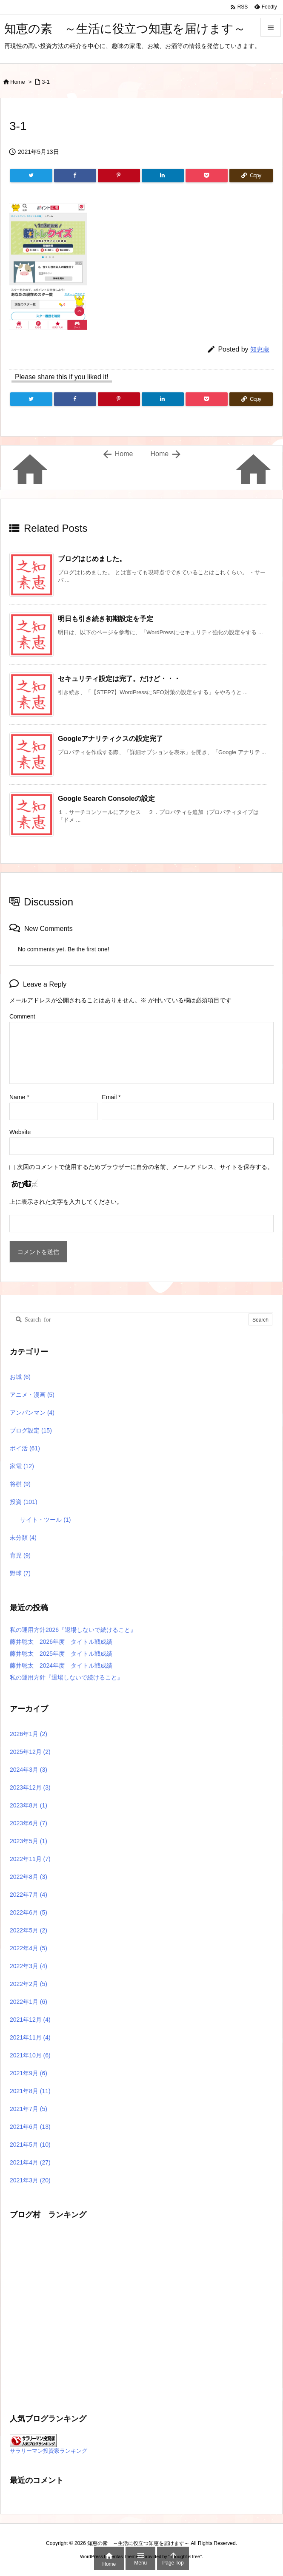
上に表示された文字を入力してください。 (66, 1201)
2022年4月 (28, 1948)
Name (19, 1097)
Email (111, 1097)
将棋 (20, 1484)
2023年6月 (28, 1823)
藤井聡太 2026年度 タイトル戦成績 (61, 1641)
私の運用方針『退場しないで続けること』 (66, 1677)
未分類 (23, 1537)
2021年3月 (30, 2180)
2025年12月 (30, 1751)
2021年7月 (28, 2108)
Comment (22, 1016)
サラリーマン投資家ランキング (48, 2451)
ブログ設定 (31, 1430)
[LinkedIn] (163, 175)
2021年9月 (28, 2073)
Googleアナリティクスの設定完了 (110, 738)
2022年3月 (28, 1966)
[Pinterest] (119, 175)
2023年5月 (28, 1841)
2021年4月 (30, 2162)
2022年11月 (30, 1858)
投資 (23, 1501)
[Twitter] (31, 175)
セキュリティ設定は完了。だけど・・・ (119, 678)
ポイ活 (25, 1448)
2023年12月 (30, 1787)
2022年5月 (28, 1930)
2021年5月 (30, 2144)
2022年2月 (28, 1983)
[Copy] (251, 175)
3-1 (46, 82)
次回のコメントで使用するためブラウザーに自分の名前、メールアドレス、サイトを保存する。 (145, 1166)
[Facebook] (75, 175)
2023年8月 (28, 1805)
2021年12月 (30, 2019)
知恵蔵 (259, 349)
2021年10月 (30, 2055)
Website (20, 1132)
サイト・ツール (45, 1519)
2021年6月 (30, 2126)
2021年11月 (30, 2037)
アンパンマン (32, 1412)
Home (17, 82)
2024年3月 (28, 1769)
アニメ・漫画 (32, 1394)
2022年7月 (28, 1894)
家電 (22, 1466)
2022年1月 (28, 2001)
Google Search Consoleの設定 (106, 798)
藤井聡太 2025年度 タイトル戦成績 (61, 1653)
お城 (20, 1376)
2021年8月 (30, 2091)
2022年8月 (28, 1876)
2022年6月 (28, 1912)
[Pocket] (207, 175)
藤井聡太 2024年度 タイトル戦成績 (61, 1665)
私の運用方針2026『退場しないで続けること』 (73, 1629)
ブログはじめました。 (92, 558)
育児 (20, 1555)
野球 (20, 1573)
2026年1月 (28, 1734)
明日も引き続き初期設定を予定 (105, 618)
